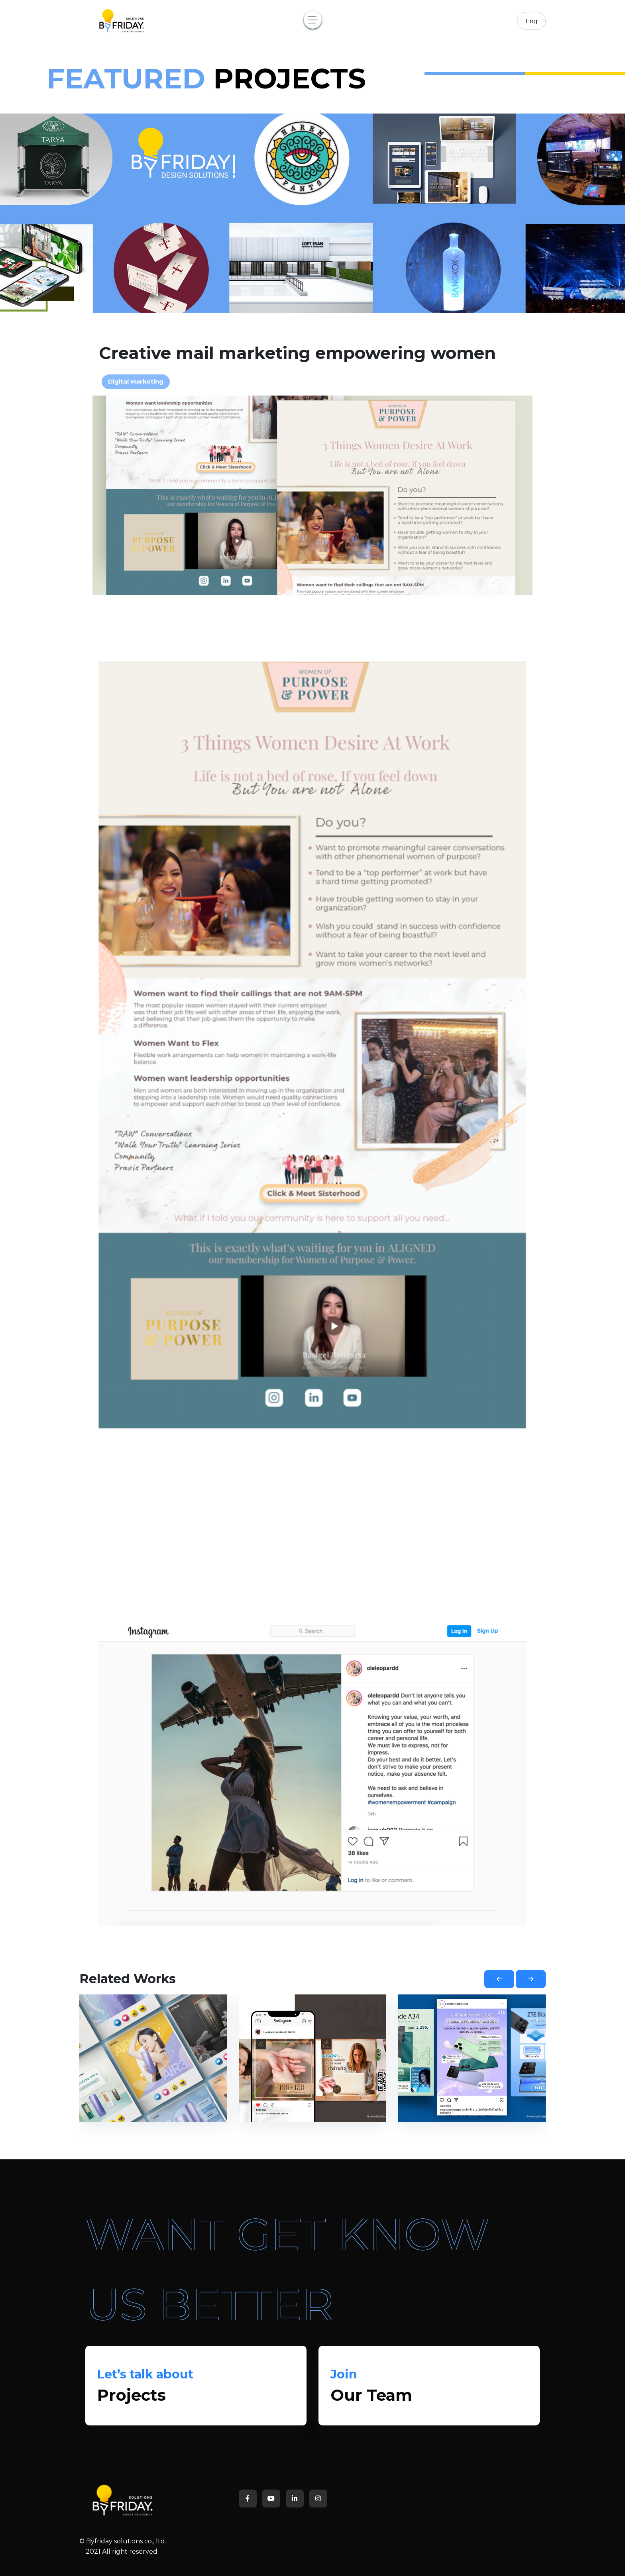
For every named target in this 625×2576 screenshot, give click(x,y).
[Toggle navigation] (313, 20)
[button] (499, 1979)
